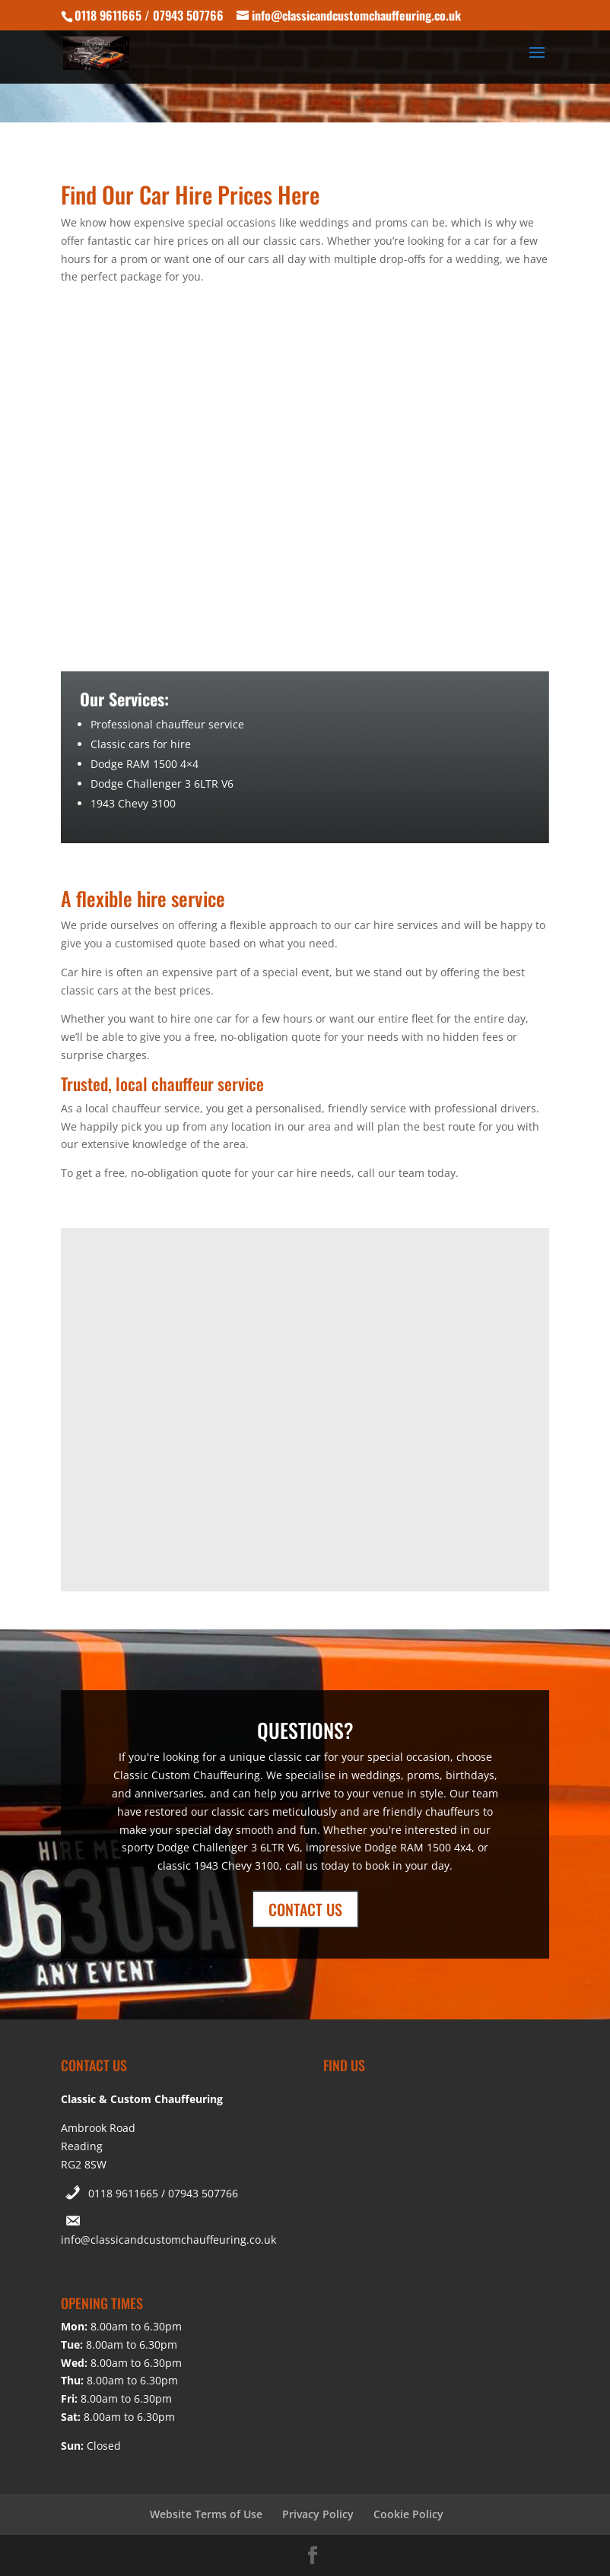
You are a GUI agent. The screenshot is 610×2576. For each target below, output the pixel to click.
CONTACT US (305, 1909)
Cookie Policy (408, 2514)
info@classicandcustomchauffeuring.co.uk (168, 2239)
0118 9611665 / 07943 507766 (163, 2193)
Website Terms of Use (206, 2514)
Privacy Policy (318, 2514)
